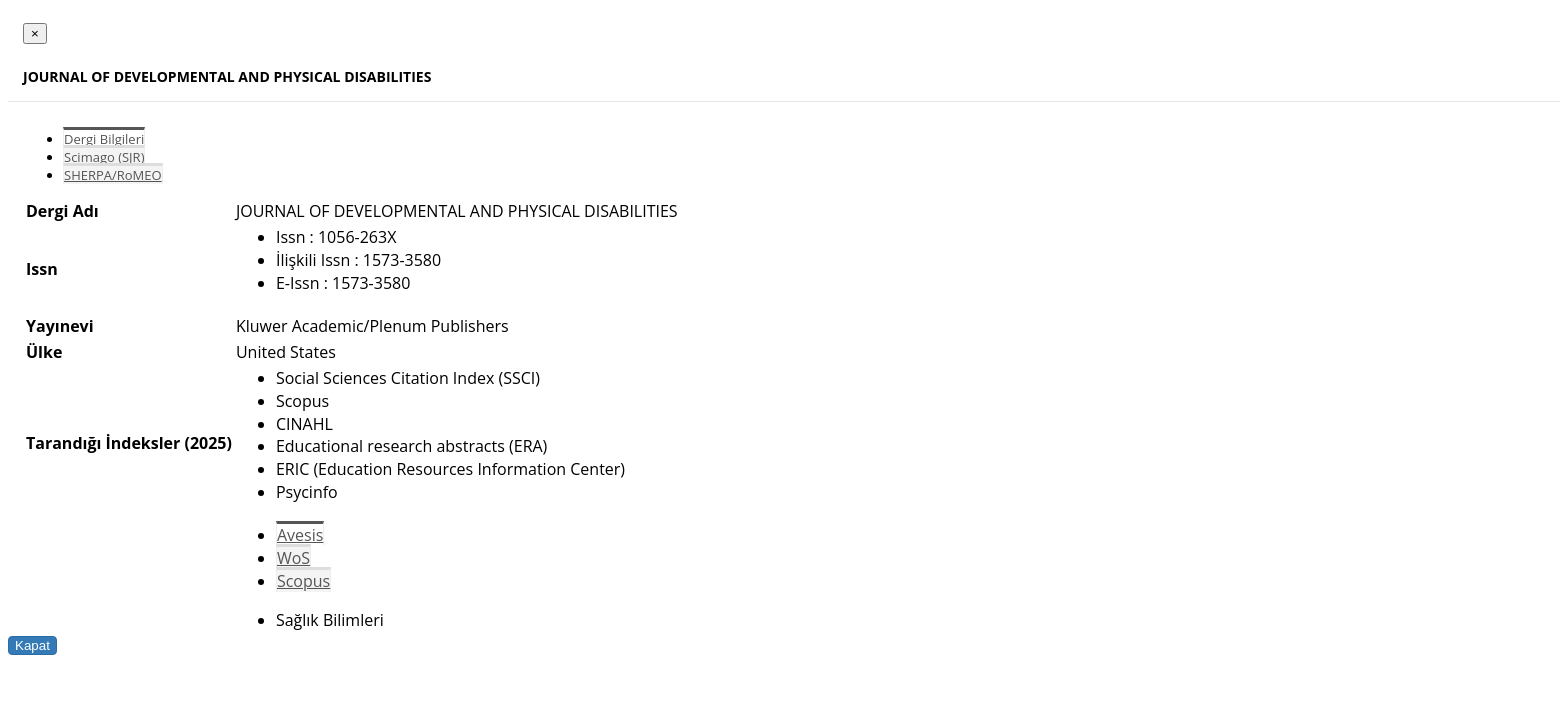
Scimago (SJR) (104, 157)
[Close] (35, 33)
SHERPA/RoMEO (113, 175)
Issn (42, 269)
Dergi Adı (62, 211)
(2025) (207, 443)
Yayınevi (60, 326)
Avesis (300, 535)
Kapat (32, 645)
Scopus (303, 581)
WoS (293, 558)
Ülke (44, 352)
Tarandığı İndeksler (103, 443)
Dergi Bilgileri (104, 139)
